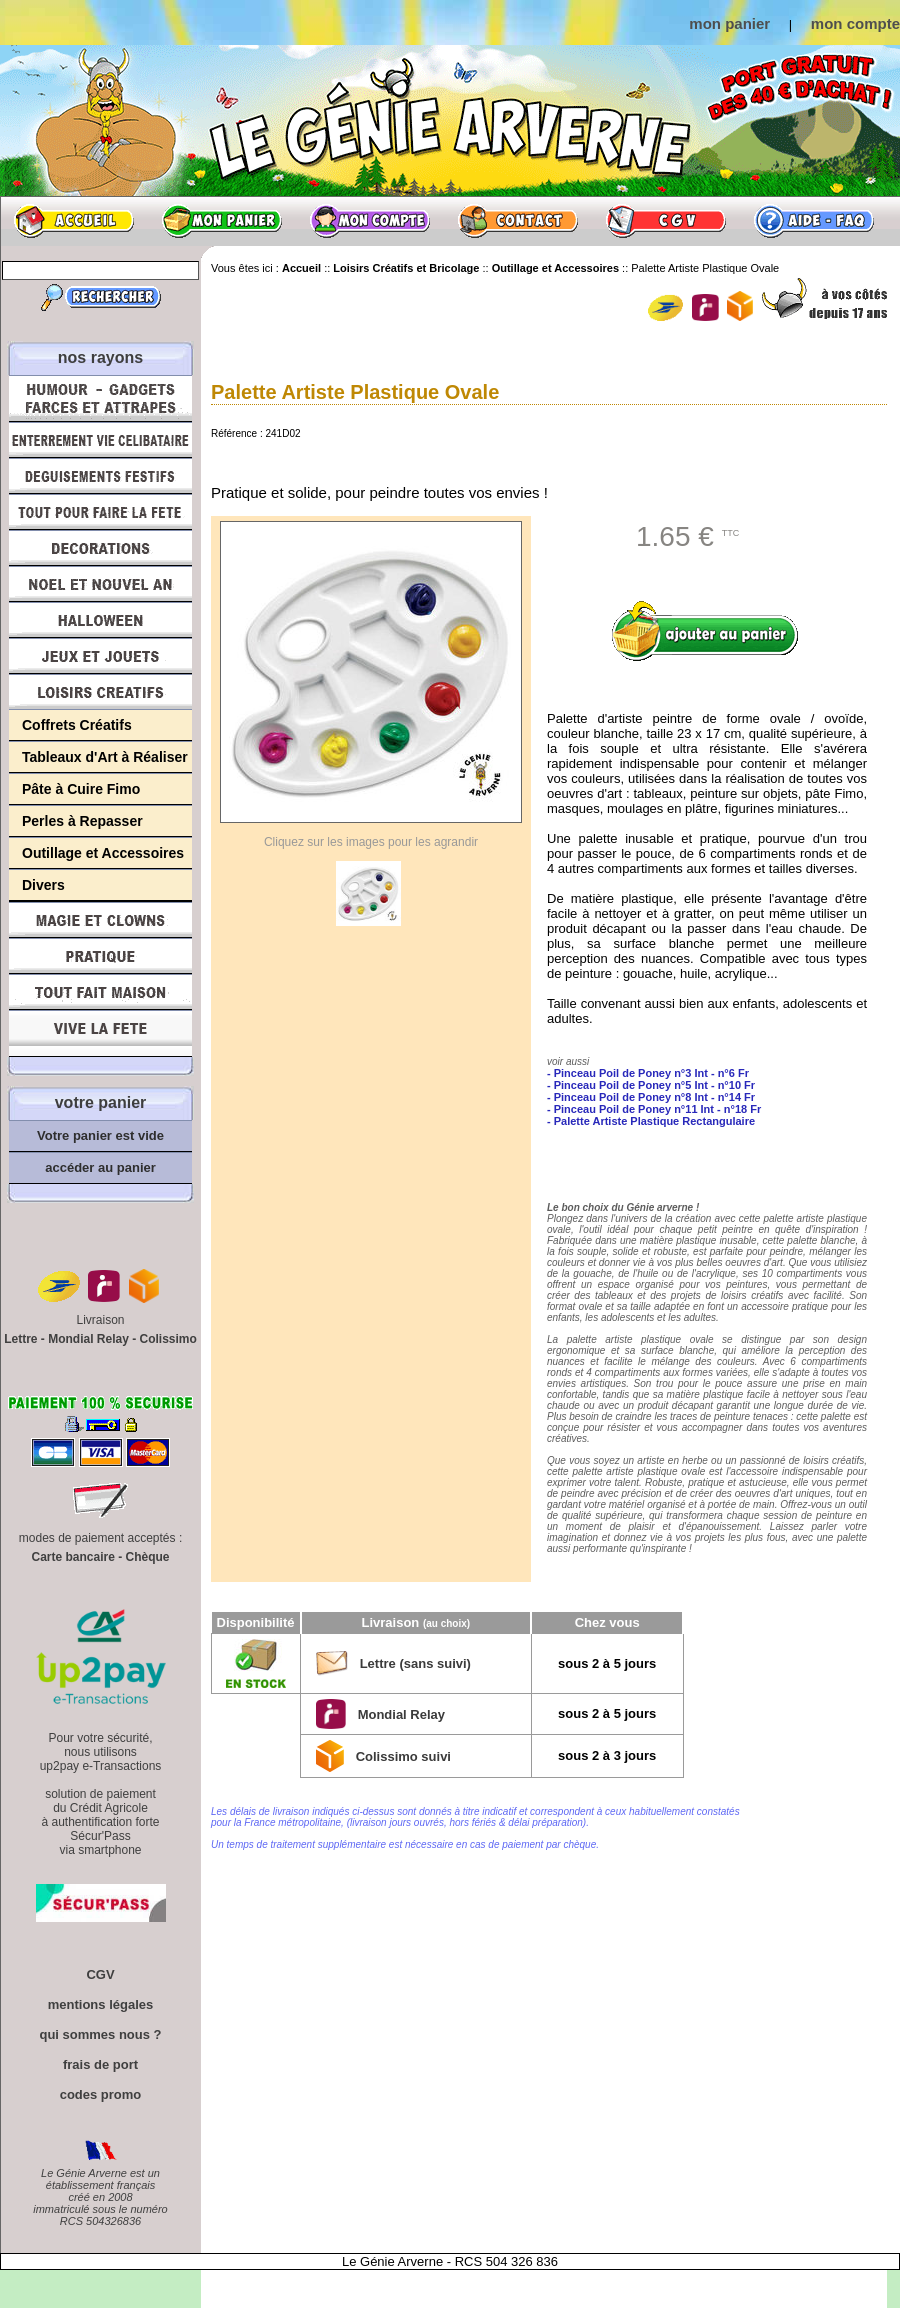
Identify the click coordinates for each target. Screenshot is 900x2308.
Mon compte (370, 221)
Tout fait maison (100, 992)
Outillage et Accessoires (103, 853)
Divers (43, 885)
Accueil (74, 221)
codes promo (101, 2094)
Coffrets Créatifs (77, 725)
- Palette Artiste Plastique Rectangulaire (651, 1121)
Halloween (100, 620)
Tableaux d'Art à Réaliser (105, 757)
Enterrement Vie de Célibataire (100, 440)
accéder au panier (100, 1167)
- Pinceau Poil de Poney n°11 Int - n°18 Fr (654, 1109)
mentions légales (100, 2004)
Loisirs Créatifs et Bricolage (100, 692)
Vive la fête (100, 1033)
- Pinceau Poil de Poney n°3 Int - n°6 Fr (648, 1073)
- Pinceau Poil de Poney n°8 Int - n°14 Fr (651, 1097)
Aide (814, 221)
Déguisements (100, 476)
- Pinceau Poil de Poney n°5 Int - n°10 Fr (651, 1085)
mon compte (855, 23)
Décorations (100, 548)
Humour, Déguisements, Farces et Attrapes (100, 398)
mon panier (729, 23)
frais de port (100, 2064)
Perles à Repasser (82, 821)
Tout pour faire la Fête (100, 512)
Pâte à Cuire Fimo (81, 789)
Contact (518, 221)
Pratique (100, 956)
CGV (666, 221)
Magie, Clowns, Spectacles (100, 920)
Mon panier (222, 221)
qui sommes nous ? (100, 2034)
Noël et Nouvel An (100, 584)
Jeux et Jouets (100, 656)
